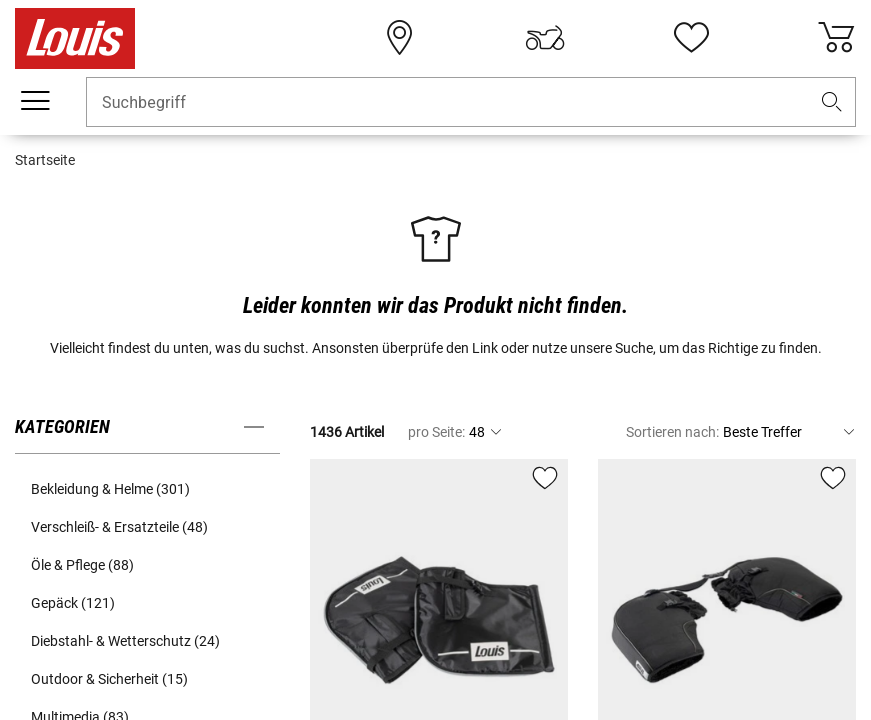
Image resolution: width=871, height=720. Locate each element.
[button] (832, 102)
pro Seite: (436, 432)
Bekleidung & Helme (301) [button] (110, 489)
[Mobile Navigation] (35, 101)
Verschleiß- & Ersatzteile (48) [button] (119, 527)
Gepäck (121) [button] (73, 603)
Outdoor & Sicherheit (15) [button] (109, 679)
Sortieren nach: (672, 432)
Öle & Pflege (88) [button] (82, 565)
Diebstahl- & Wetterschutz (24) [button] (125, 641)
